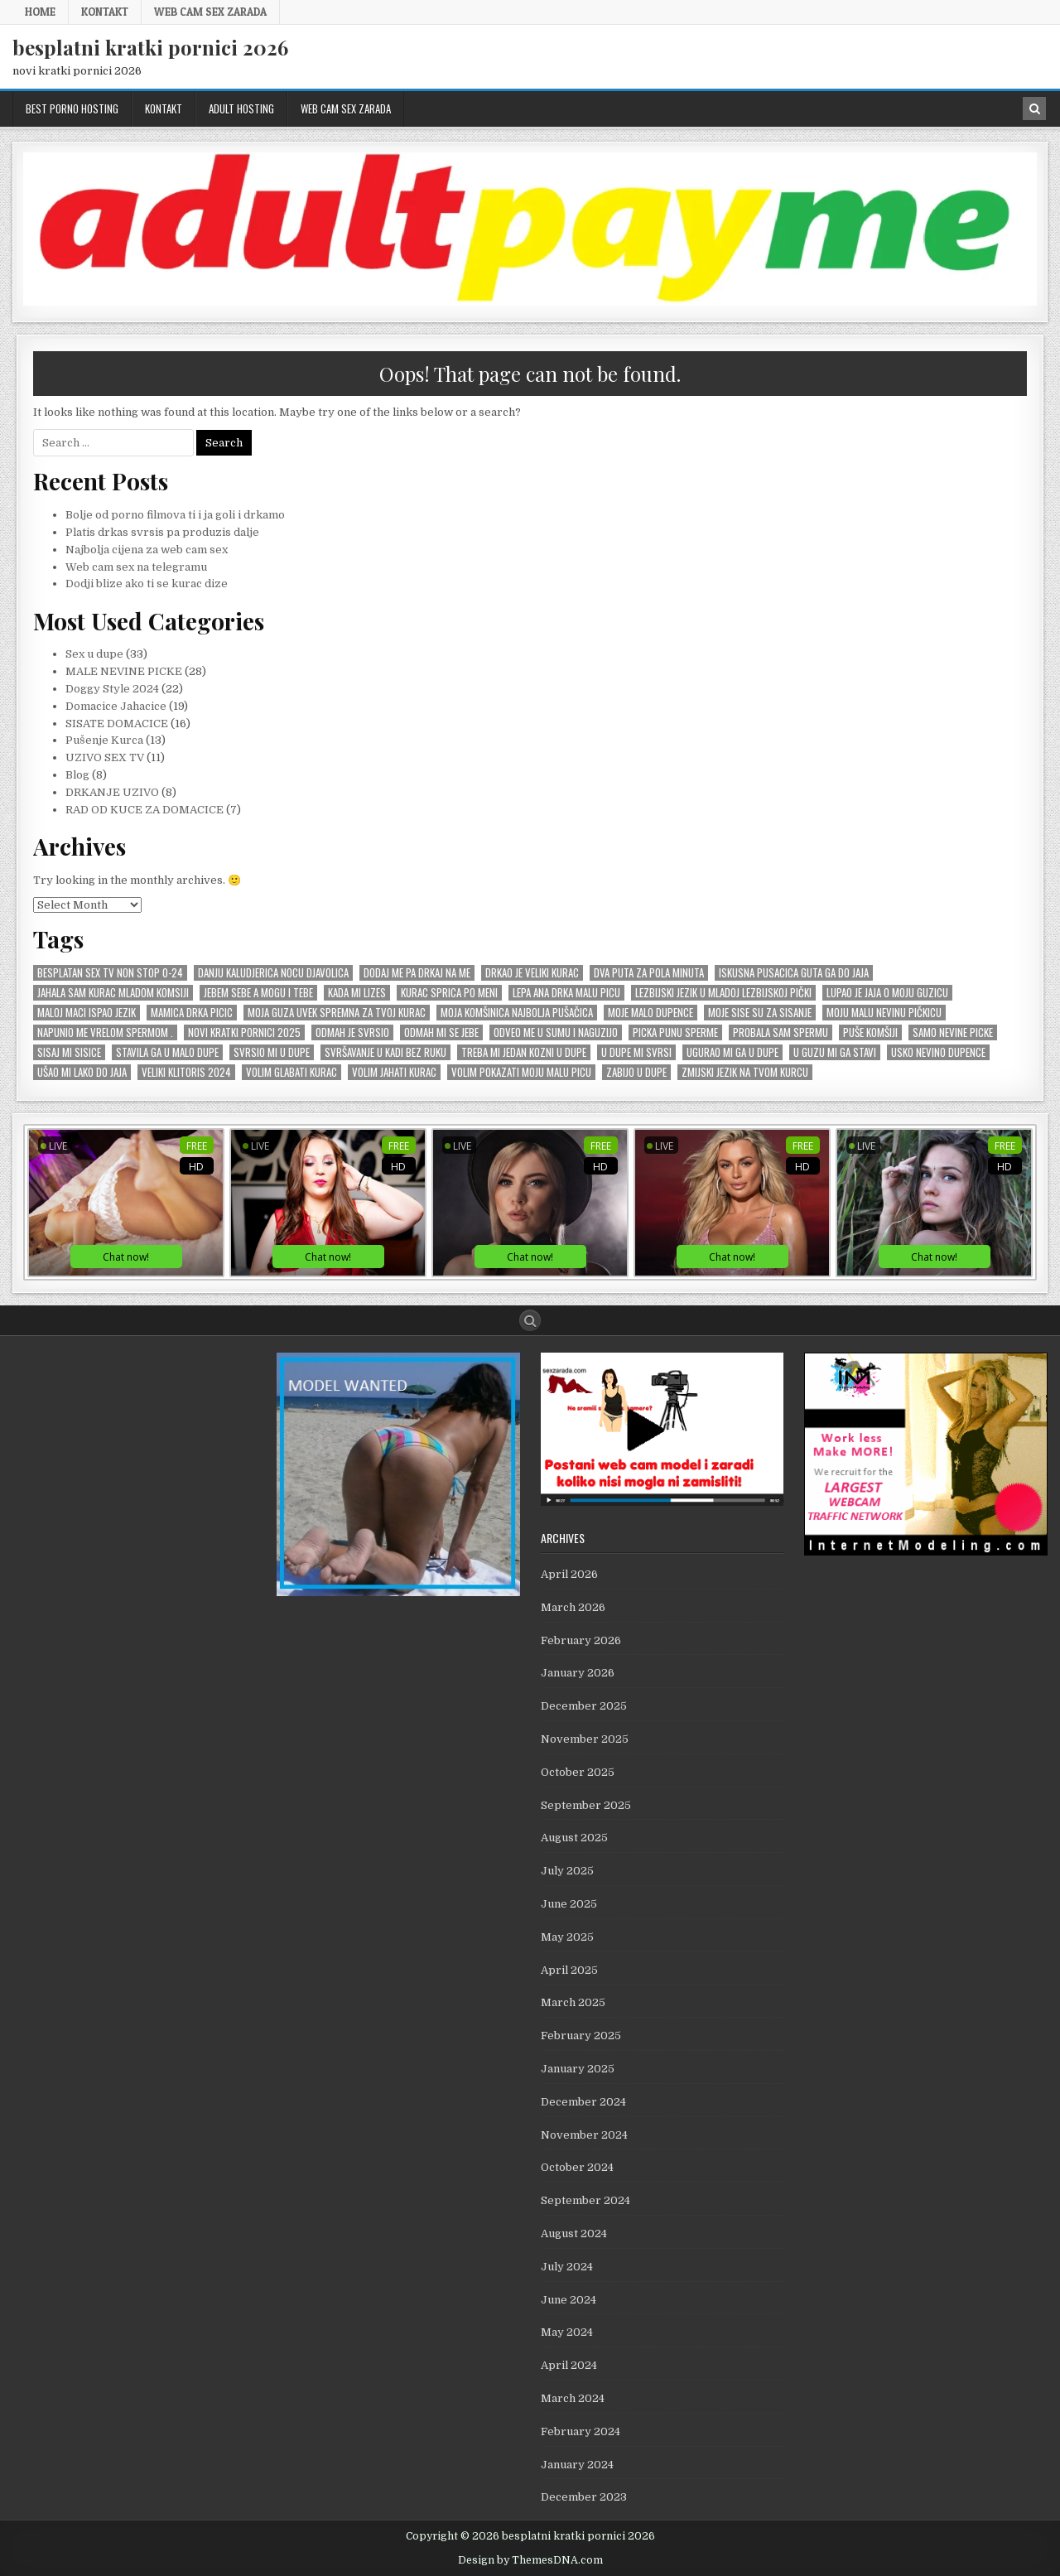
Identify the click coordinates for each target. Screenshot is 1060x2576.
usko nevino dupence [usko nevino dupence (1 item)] (938, 1052)
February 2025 (581, 2035)
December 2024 (583, 2102)
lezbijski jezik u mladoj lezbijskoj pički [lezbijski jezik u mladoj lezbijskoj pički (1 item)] (723, 993)
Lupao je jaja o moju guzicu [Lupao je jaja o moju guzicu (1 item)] (887, 993)
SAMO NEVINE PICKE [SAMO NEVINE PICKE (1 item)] (953, 1032)
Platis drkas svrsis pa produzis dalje (162, 532)
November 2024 (584, 2135)
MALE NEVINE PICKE (123, 671)
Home (40, 11)
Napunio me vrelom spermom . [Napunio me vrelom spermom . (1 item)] (105, 1032)
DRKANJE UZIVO (112, 792)
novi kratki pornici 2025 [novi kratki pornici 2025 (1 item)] (244, 1032)
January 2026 (577, 1673)
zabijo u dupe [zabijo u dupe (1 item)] (636, 1072)
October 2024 (577, 2167)
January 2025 (577, 2068)
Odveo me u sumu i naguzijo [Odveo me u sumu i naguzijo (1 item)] (556, 1032)
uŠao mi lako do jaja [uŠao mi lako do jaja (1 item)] (82, 1072)
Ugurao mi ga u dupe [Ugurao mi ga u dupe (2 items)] (732, 1052)
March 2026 (573, 1607)
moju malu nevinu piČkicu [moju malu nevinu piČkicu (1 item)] (884, 1012)
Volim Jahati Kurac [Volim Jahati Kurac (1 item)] (394, 1072)
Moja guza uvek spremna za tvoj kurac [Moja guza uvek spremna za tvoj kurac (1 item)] (337, 1012)
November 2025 (585, 1739)
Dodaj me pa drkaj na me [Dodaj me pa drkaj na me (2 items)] (417, 973)
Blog (77, 775)
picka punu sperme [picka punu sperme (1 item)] (675, 1032)
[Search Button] (530, 1320)
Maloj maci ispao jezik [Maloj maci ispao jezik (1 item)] (86, 1012)
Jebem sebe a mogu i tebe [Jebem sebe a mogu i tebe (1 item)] (258, 993)
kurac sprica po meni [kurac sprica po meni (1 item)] (449, 993)
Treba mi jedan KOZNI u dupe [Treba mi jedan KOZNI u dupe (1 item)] (523, 1052)
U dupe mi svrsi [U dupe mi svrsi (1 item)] (636, 1052)
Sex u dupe (94, 654)
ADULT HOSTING (241, 108)
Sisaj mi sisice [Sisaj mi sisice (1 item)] (69, 1052)
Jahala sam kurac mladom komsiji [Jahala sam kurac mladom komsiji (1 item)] (113, 993)
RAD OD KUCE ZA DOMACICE (144, 809)
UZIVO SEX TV (104, 757)
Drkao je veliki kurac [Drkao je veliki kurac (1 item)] (532, 973)
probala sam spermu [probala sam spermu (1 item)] (780, 1032)
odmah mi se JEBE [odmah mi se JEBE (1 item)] (441, 1032)
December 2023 (584, 2497)
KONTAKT (104, 11)
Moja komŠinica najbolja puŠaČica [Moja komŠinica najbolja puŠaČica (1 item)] (517, 1012)
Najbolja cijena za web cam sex (146, 549)
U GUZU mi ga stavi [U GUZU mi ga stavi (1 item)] (834, 1052)
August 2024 (574, 2233)
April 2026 (569, 1574)
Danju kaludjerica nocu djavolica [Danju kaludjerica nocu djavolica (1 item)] (273, 973)
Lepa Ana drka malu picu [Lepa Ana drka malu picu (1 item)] (566, 993)
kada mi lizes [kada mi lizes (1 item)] (357, 993)
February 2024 (580, 2431)
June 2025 (569, 1904)
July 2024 (567, 2266)
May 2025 (567, 1937)
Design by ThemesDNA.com (530, 2560)
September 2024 (585, 2200)
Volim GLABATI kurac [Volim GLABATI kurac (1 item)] (291, 1072)
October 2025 (577, 1772)
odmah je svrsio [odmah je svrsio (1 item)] (352, 1032)
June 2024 (568, 2300)
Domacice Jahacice (115, 706)
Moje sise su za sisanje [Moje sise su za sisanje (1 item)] (760, 1012)
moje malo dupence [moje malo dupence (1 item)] (650, 1012)
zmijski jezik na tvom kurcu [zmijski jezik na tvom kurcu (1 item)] (745, 1072)
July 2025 (567, 1870)
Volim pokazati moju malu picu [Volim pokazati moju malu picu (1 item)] (521, 1072)
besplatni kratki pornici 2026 (150, 47)
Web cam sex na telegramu (136, 567)
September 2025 (586, 1805)
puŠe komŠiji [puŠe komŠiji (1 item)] (870, 1032)
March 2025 (573, 2002)
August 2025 (574, 1837)
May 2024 (567, 2332)
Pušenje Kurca (104, 740)
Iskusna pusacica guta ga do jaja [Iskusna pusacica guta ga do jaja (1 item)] (794, 973)
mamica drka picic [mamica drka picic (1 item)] (192, 1012)
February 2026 (581, 1640)
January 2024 (577, 2464)
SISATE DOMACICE (116, 723)
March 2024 (573, 2398)
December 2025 (584, 1706)
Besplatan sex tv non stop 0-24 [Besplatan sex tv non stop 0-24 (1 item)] (110, 973)
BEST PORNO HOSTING (72, 108)
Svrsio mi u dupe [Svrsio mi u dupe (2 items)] (272, 1052)
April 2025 (569, 1970)
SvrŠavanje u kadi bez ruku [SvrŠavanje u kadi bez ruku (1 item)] (385, 1052)
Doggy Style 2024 (112, 689)
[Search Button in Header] (1034, 108)
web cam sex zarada (210, 11)
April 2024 (569, 2365)
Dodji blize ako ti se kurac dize (146, 583)
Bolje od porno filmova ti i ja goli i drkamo (175, 515)
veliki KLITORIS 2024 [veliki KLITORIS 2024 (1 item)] (186, 1072)
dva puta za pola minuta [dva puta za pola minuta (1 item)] (649, 973)
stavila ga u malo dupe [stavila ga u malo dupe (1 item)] (167, 1052)
